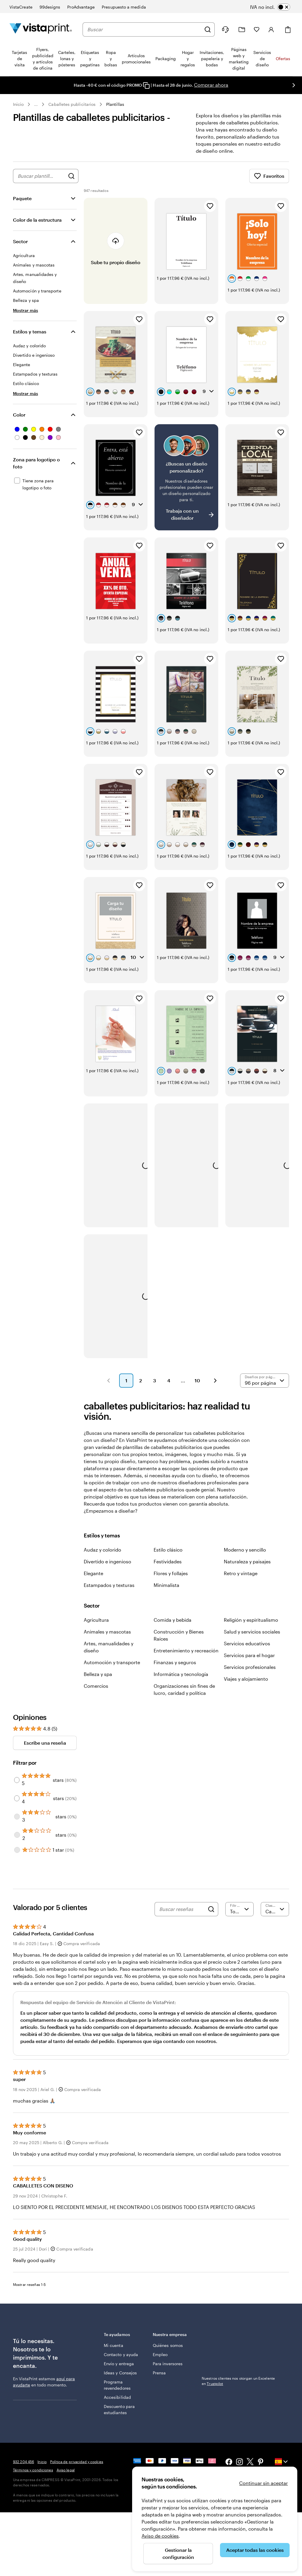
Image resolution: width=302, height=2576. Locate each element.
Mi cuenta (113, 2345)
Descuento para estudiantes (119, 2409)
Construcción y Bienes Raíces (179, 1635)
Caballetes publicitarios (72, 104)
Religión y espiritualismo (251, 1620)
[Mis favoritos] (257, 29)
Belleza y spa (98, 1674)
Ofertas (283, 58)
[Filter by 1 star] (17, 1850)
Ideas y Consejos (120, 2372)
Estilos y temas (29, 331)
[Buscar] (208, 29)
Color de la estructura (37, 220)
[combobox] (144, 29)
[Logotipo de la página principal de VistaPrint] (40, 29)
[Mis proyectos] (242, 29)
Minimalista (166, 1585)
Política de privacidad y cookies (76, 2462)
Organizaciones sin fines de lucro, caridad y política (184, 1689)
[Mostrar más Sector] (25, 310)
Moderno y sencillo (245, 1549)
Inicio (18, 104)
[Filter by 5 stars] (16, 1780)
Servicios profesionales (250, 1667)
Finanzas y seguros (175, 1662)
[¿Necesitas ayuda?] (225, 29)
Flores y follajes (171, 1573)
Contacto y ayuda (121, 2354)
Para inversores (168, 2363)
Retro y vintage (240, 1573)
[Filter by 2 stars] (17, 1835)
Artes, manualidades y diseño (108, 1647)
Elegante (93, 1573)
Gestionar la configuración (178, 2553)
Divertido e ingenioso (107, 1561)
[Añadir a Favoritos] (210, 206)
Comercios (96, 1686)
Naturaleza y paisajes (247, 1561)
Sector (20, 241)
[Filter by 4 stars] (16, 1798)
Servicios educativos (247, 1643)
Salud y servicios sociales (252, 1631)
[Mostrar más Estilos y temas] (25, 393)
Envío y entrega (119, 2363)
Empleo (160, 2354)
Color (19, 414)
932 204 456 (23, 2462)
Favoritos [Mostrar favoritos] (269, 176)
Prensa (159, 2372)
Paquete (22, 198)
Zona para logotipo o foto (36, 463)
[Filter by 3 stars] (17, 1817)
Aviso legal (66, 2470)
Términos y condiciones (33, 2470)
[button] (108, 1380)
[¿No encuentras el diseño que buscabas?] (186, 477)
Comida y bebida (172, 1620)
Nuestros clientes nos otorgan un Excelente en (238, 2381)
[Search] (211, 1909)
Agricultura (96, 1620)
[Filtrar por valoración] (239, 1909)
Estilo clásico (168, 1549)
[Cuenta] (271, 29)
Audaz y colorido (102, 1549)
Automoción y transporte (112, 1662)
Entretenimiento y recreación (186, 1650)
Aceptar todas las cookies (255, 2550)
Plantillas (115, 104)
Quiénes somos (168, 2345)
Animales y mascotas (107, 1631)
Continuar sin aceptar (263, 2483)
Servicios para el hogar (249, 1655)
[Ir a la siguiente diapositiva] (294, 85)
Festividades (168, 1561)
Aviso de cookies (160, 2536)
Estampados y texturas (109, 1585)
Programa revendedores (117, 2385)
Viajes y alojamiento (246, 1679)
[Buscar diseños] (71, 176)
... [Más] (36, 104)
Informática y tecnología (181, 1674)
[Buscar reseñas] (182, 1909)
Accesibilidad (117, 2397)
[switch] (274, 7)
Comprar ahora (211, 85)
